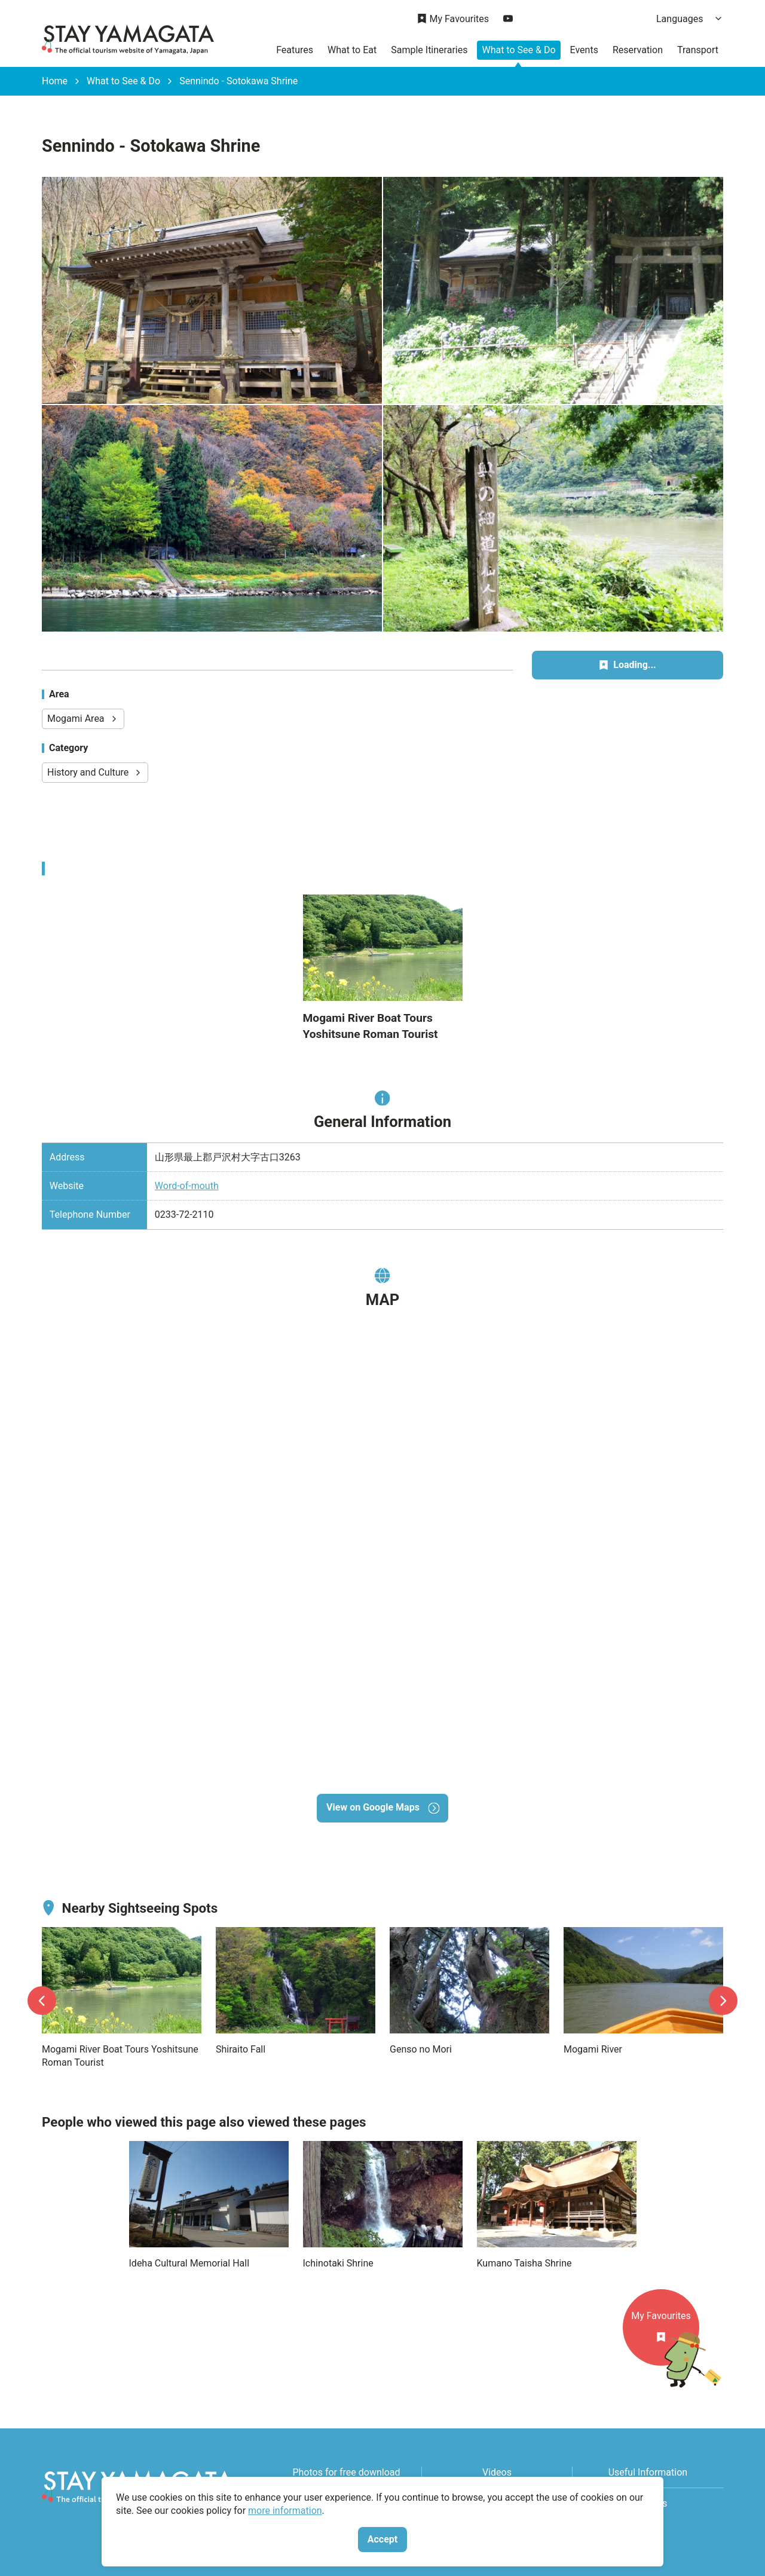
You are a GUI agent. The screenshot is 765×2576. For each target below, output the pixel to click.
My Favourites (453, 19)
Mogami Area (83, 718)
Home (55, 81)
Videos (497, 2472)
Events (584, 50)
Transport (697, 50)
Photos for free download (346, 2472)
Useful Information (647, 2472)
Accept (382, 2539)
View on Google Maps (382, 1807)
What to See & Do (518, 50)
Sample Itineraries (429, 50)
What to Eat (352, 50)
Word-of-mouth (187, 1185)
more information (285, 2510)
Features (294, 50)
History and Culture (95, 772)
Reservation (638, 50)
